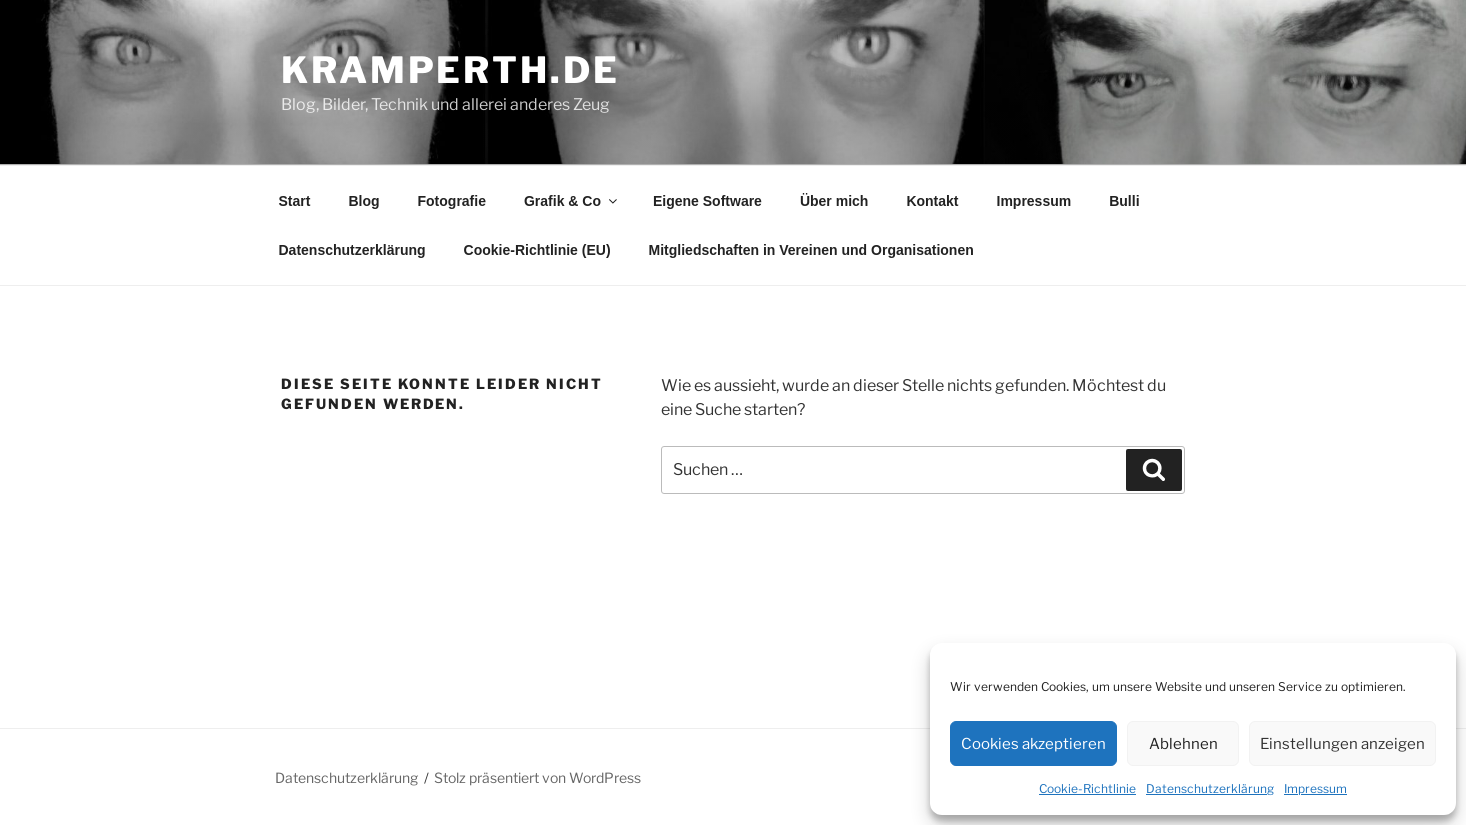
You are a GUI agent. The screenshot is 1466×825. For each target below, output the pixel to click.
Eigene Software (707, 201)
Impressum (1315, 788)
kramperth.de (450, 70)
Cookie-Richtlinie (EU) (537, 250)
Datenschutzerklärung (1210, 788)
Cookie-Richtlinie (1087, 788)
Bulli (1124, 201)
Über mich (834, 201)
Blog (363, 201)
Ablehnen (1183, 744)
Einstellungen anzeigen (1342, 744)
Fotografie (452, 201)
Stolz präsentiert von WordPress (537, 777)
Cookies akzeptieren (1033, 744)
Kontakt (932, 201)
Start (295, 201)
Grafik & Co (572, 201)
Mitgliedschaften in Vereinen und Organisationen (811, 250)
